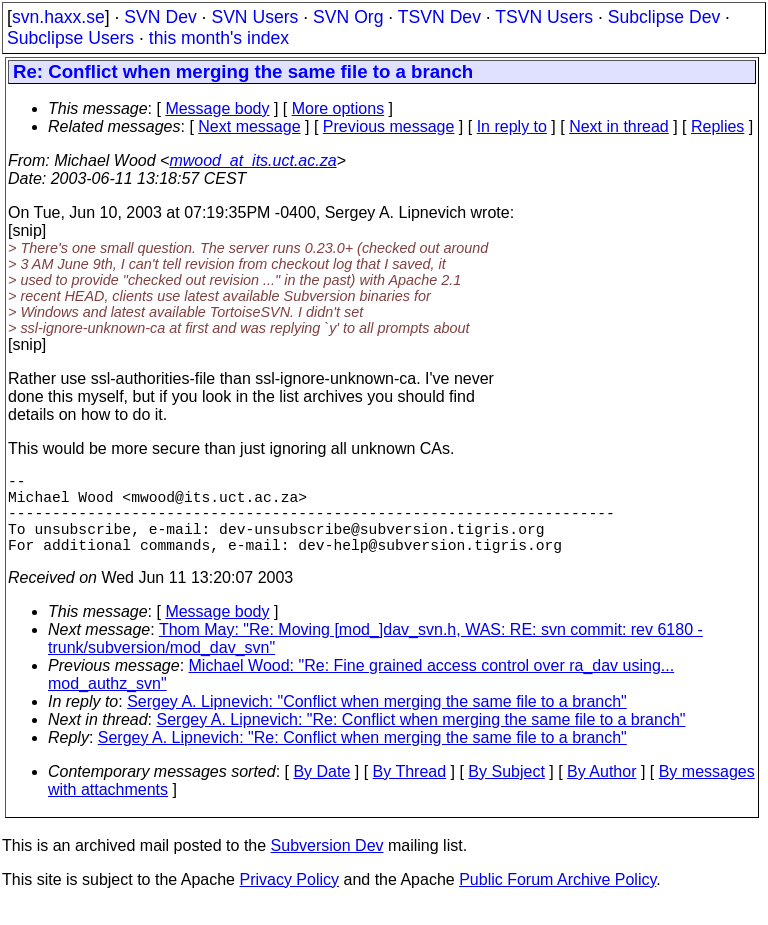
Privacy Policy (289, 899)
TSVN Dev (439, 17)
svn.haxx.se (58, 17)
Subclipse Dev (664, 17)
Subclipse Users (70, 38)
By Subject (506, 791)
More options (338, 108)
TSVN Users (544, 17)
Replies (717, 126)
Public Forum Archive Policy (557, 899)
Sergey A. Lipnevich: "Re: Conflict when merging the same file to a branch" (421, 739)
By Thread (410, 791)
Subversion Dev (327, 865)
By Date (321, 791)
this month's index (219, 38)
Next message (249, 126)
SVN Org (348, 17)
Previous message (389, 126)
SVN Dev (160, 17)
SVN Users (254, 17)
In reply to (512, 126)
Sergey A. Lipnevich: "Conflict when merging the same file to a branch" (377, 721)
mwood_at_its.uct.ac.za (252, 160)
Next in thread (619, 126)
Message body (217, 108)
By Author (601, 791)
